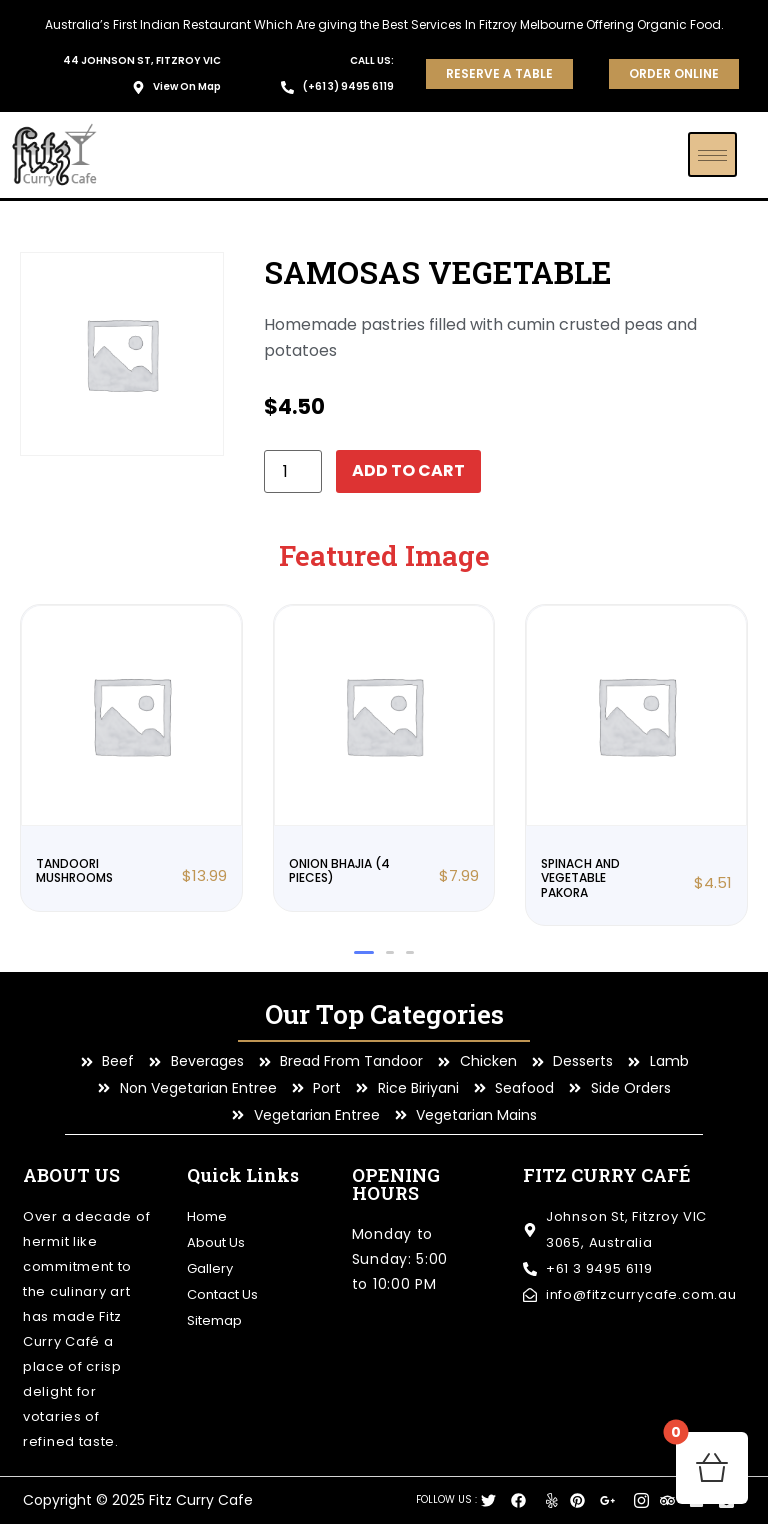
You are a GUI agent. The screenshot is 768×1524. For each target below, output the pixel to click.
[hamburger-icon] (712, 154)
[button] (364, 952)
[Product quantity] (293, 471)
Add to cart (407, 470)
